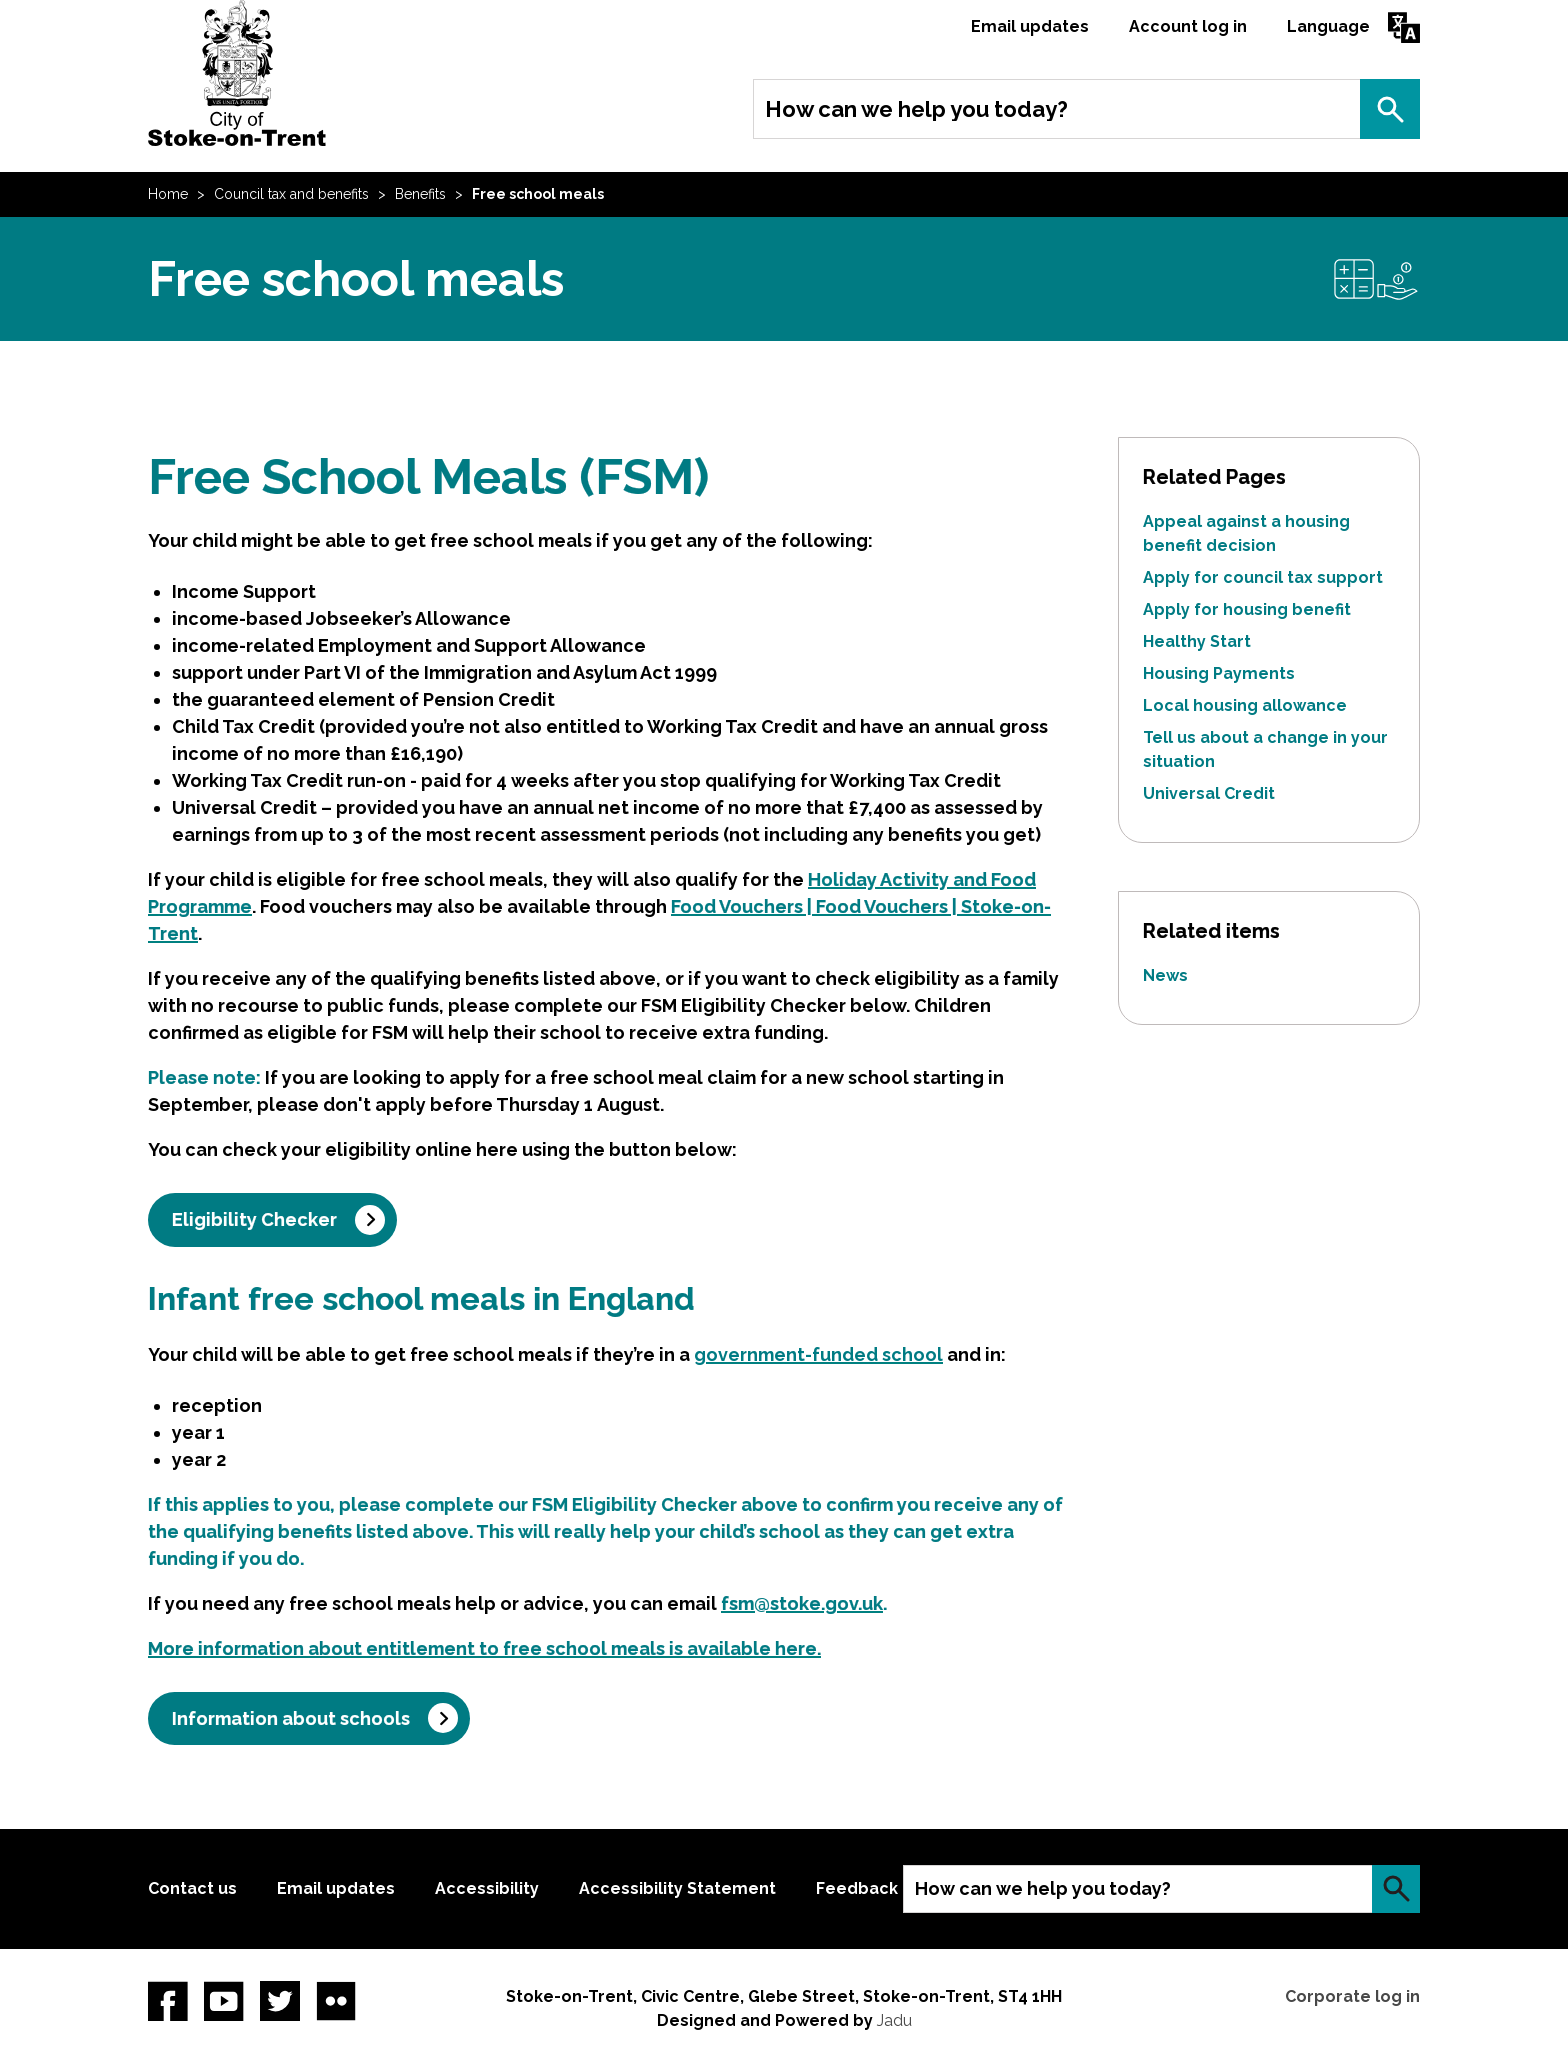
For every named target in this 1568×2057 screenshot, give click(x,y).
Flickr (336, 2001)
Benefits (420, 194)
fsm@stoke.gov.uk (802, 1603)
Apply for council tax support (1263, 577)
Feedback (857, 1888)
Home (168, 194)
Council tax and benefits (291, 194)
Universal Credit (1209, 793)
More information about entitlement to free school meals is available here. (484, 1648)
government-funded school (818, 1354)
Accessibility (487, 1888)
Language (1328, 26)
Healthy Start (1197, 641)
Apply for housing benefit (1247, 609)
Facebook (168, 2001)
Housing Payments (1219, 673)
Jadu (894, 2020)
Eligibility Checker (254, 1219)
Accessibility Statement (677, 1888)
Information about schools (291, 1718)
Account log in (1188, 26)
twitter (280, 2001)
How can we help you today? (916, 109)
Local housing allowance (1245, 705)
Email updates (1030, 26)
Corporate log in (1352, 1996)
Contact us (192, 1888)
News (1165, 975)
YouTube (224, 2001)
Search (1390, 109)
